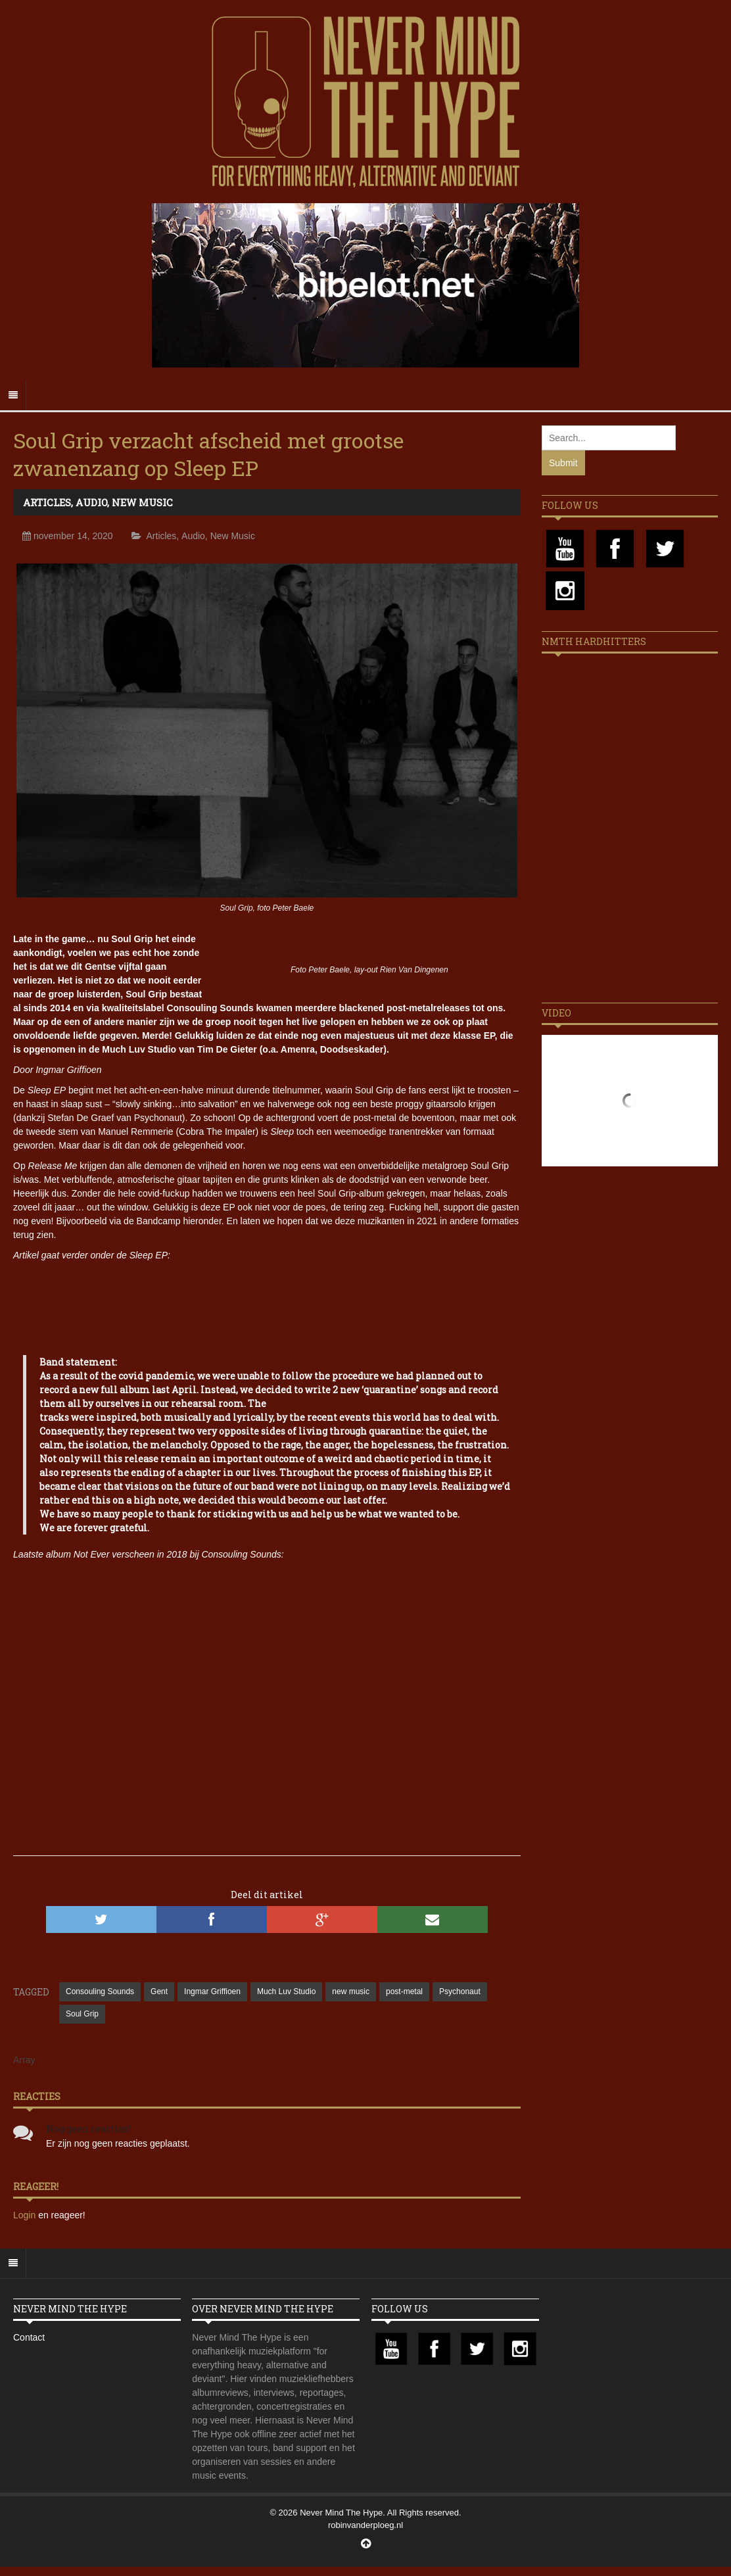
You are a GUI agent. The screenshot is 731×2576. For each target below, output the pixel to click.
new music (350, 1991)
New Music (142, 502)
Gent (159, 1991)
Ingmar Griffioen (212, 1991)
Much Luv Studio (286, 1991)
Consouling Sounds (100, 1991)
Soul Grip (82, 2013)
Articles (47, 502)
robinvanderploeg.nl (365, 2525)
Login (25, 2215)
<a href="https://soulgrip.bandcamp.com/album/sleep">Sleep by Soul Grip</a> (267, 1301)
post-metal (404, 1991)
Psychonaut (460, 1991)
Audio (91, 502)
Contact (29, 2337)
